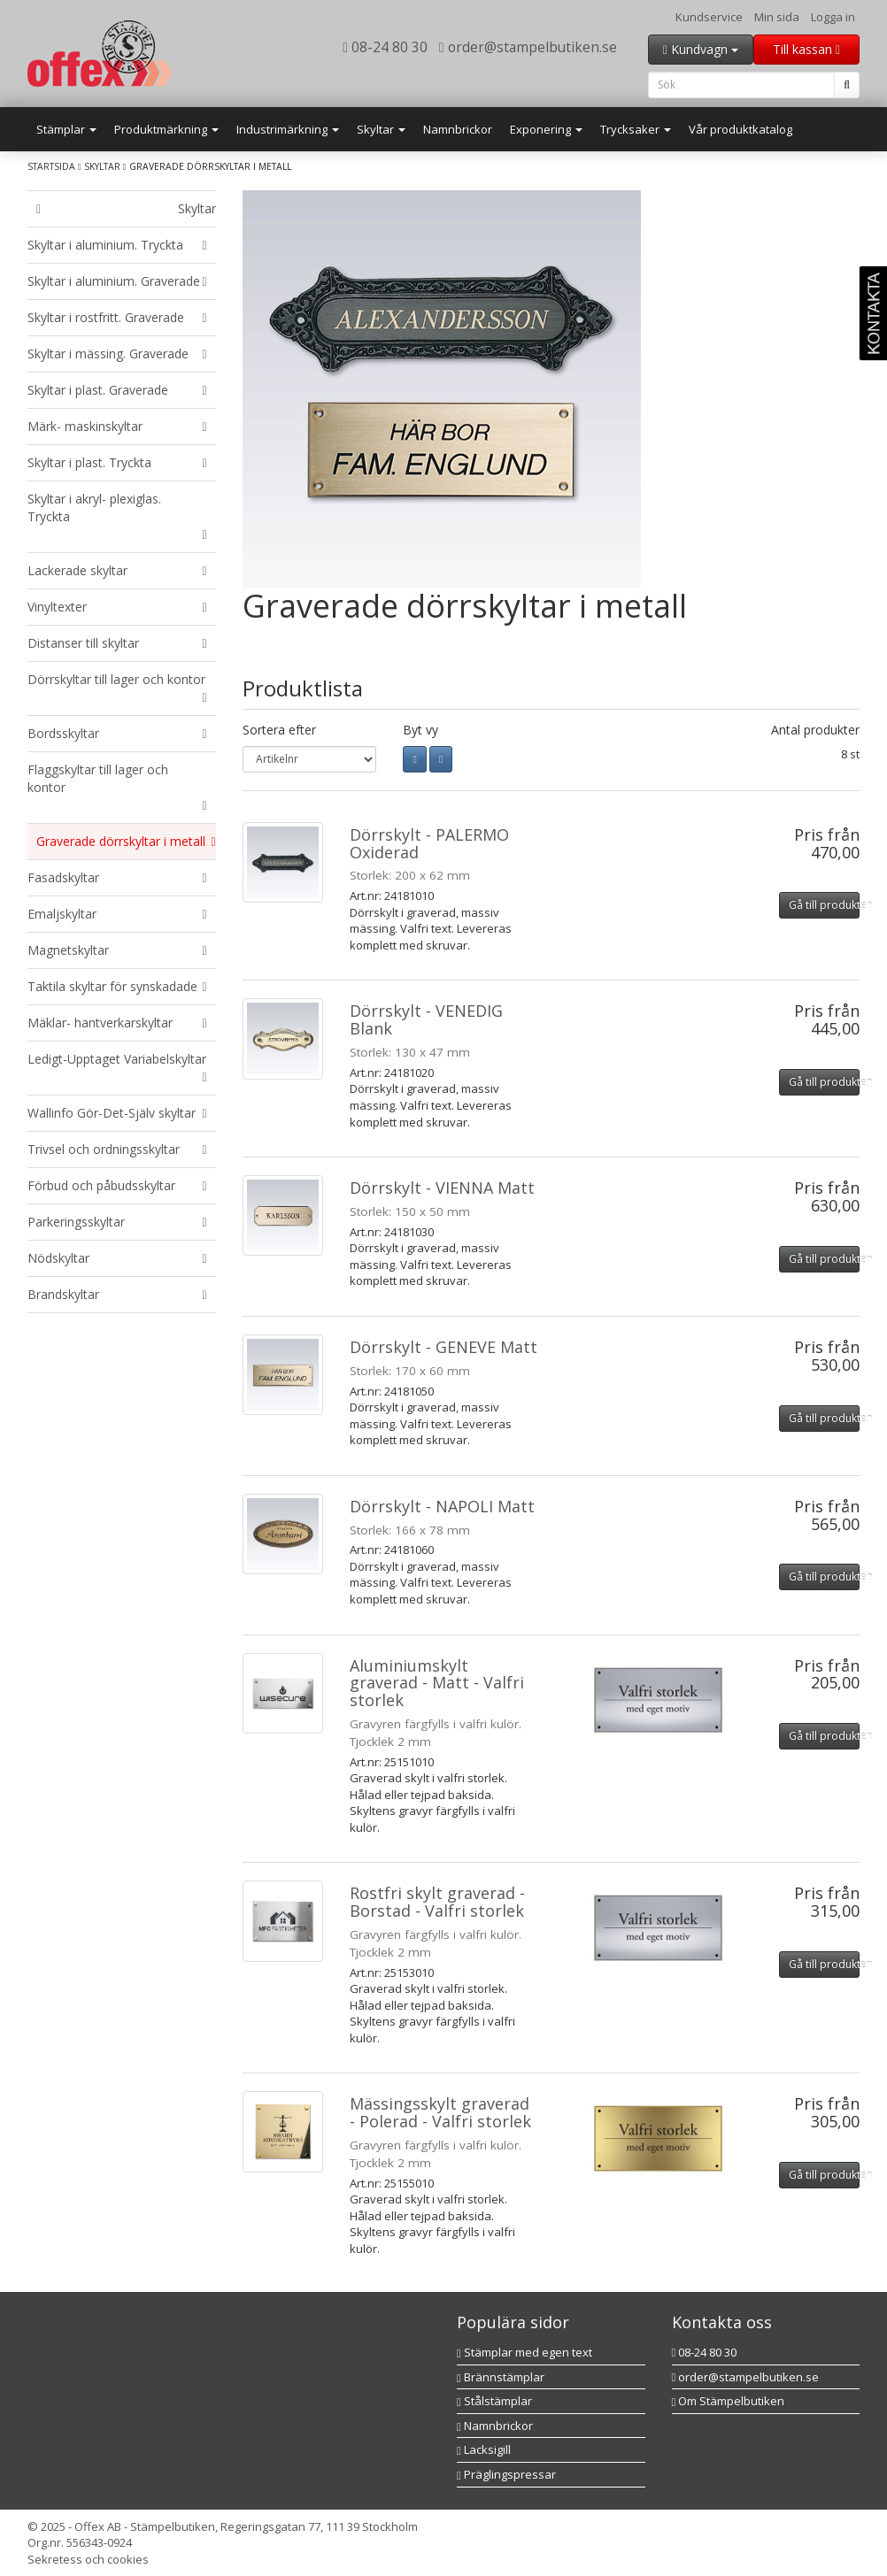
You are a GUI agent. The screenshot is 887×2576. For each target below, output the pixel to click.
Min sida (776, 17)
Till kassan (806, 49)
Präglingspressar (506, 2474)
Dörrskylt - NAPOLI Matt (442, 1506)
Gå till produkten (824, 904)
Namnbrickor (457, 129)
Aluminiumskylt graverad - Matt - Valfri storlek (437, 1683)
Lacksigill (484, 2449)
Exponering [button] (546, 129)
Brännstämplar (500, 2377)
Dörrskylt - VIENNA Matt (442, 1187)
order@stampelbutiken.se (528, 47)
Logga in (833, 17)
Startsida (51, 166)
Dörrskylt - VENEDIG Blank (426, 1019)
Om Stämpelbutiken (728, 2401)
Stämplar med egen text (524, 2352)
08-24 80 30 (385, 47)
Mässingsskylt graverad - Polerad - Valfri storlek (440, 2112)
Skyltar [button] (381, 129)
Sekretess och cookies (88, 2559)
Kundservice (709, 17)
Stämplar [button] (66, 129)
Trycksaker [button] (635, 129)
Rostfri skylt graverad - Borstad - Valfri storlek (437, 1901)
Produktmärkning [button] (166, 129)
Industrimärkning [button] (287, 129)
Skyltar (102, 166)
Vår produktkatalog (740, 129)
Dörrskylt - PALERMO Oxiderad (429, 843)
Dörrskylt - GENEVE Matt (443, 1346)
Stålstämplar (494, 2401)
